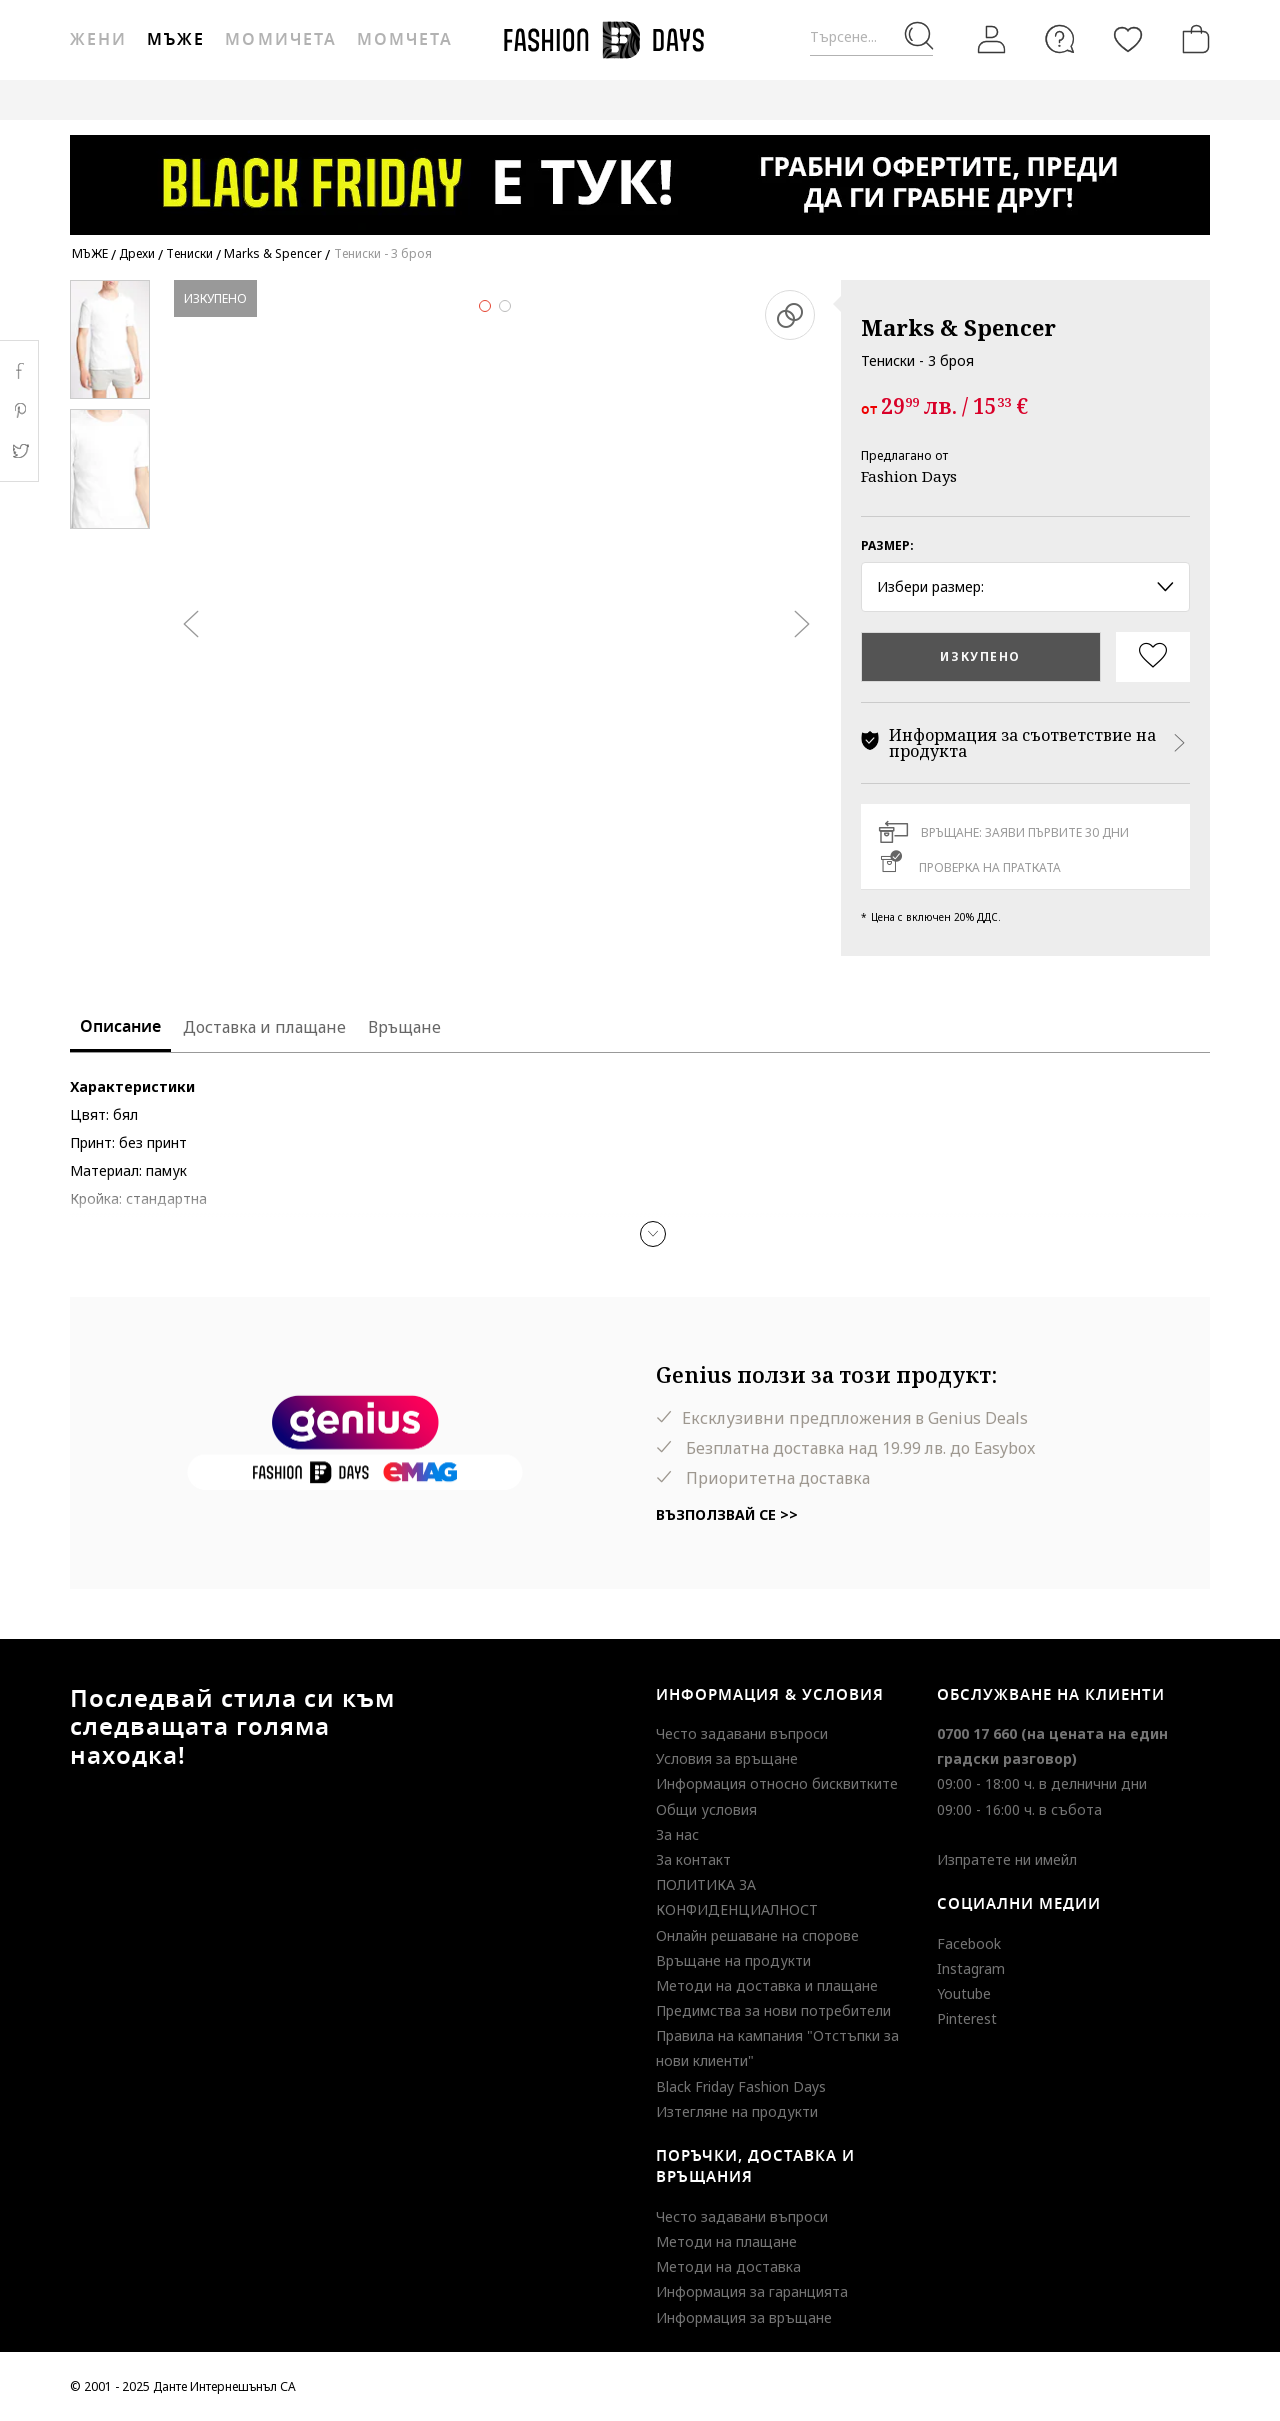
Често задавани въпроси (742, 1733)
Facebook (969, 1943)
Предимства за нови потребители (773, 2010)
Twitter (19, 451)
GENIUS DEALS (802, 99)
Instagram (971, 1968)
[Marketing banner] (640, 175)
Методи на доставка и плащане (767, 1985)
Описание (120, 1027)
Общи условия (706, 1809)
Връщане (404, 1027)
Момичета (280, 40)
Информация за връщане (744, 2317)
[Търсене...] (871, 37)
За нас (677, 1834)
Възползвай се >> (727, 1514)
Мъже (176, 40)
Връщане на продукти (733, 1960)
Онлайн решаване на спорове (757, 1935)
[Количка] (1192, 39)
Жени (98, 40)
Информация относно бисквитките (777, 1783)
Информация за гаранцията (752, 2291)
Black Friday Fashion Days (741, 2086)
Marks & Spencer (958, 327)
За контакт (693, 1859)
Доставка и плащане (264, 1027)
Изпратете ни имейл (1007, 1859)
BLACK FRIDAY (1034, 99)
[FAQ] (1060, 39)
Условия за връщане (727, 1758)
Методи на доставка (728, 2266)
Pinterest (967, 2018)
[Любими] (1128, 39)
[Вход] (992, 39)
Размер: (887, 545)
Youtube (964, 1993)
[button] (653, 1234)
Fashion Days (909, 476)
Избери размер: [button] (1025, 586)
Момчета (405, 40)
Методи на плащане (726, 2241)
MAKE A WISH (919, 99)
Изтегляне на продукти (737, 2111)
